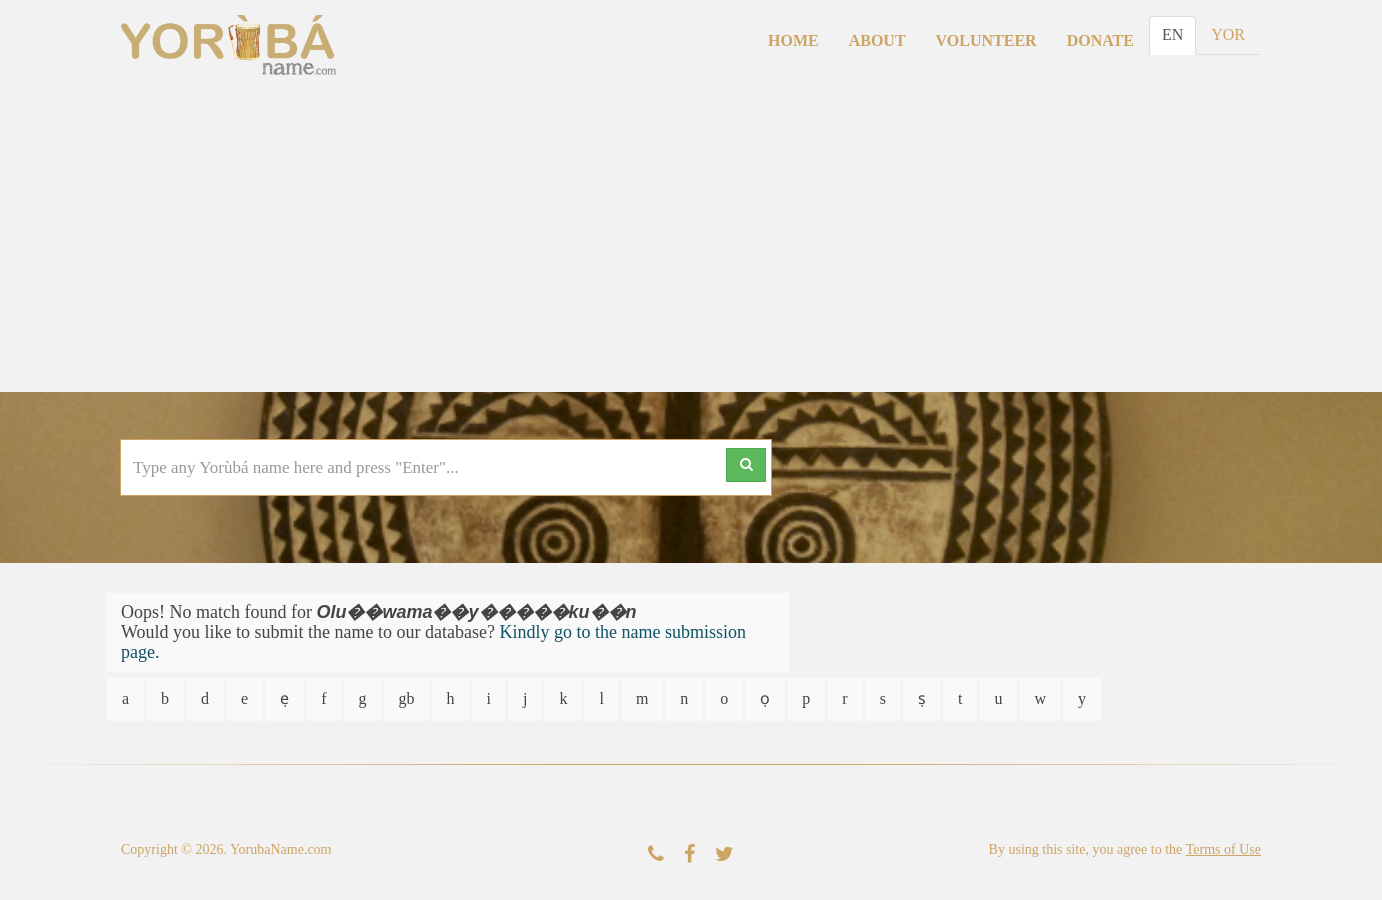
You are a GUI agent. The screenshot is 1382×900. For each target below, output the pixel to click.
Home (793, 40)
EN (1172, 34)
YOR (1228, 34)
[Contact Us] (656, 854)
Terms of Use (1223, 849)
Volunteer (986, 40)
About (877, 40)
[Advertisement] (691, 242)
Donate (1100, 40)
